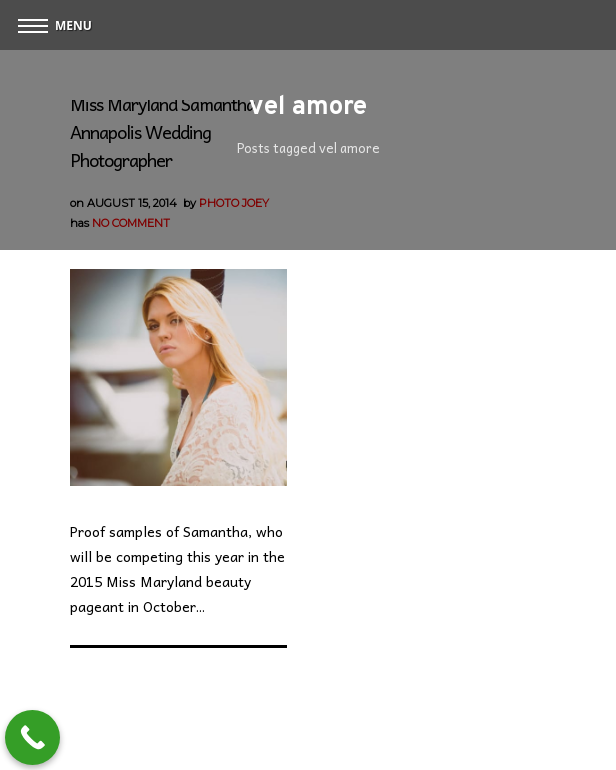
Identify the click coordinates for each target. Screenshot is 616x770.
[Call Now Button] (32, 737)
